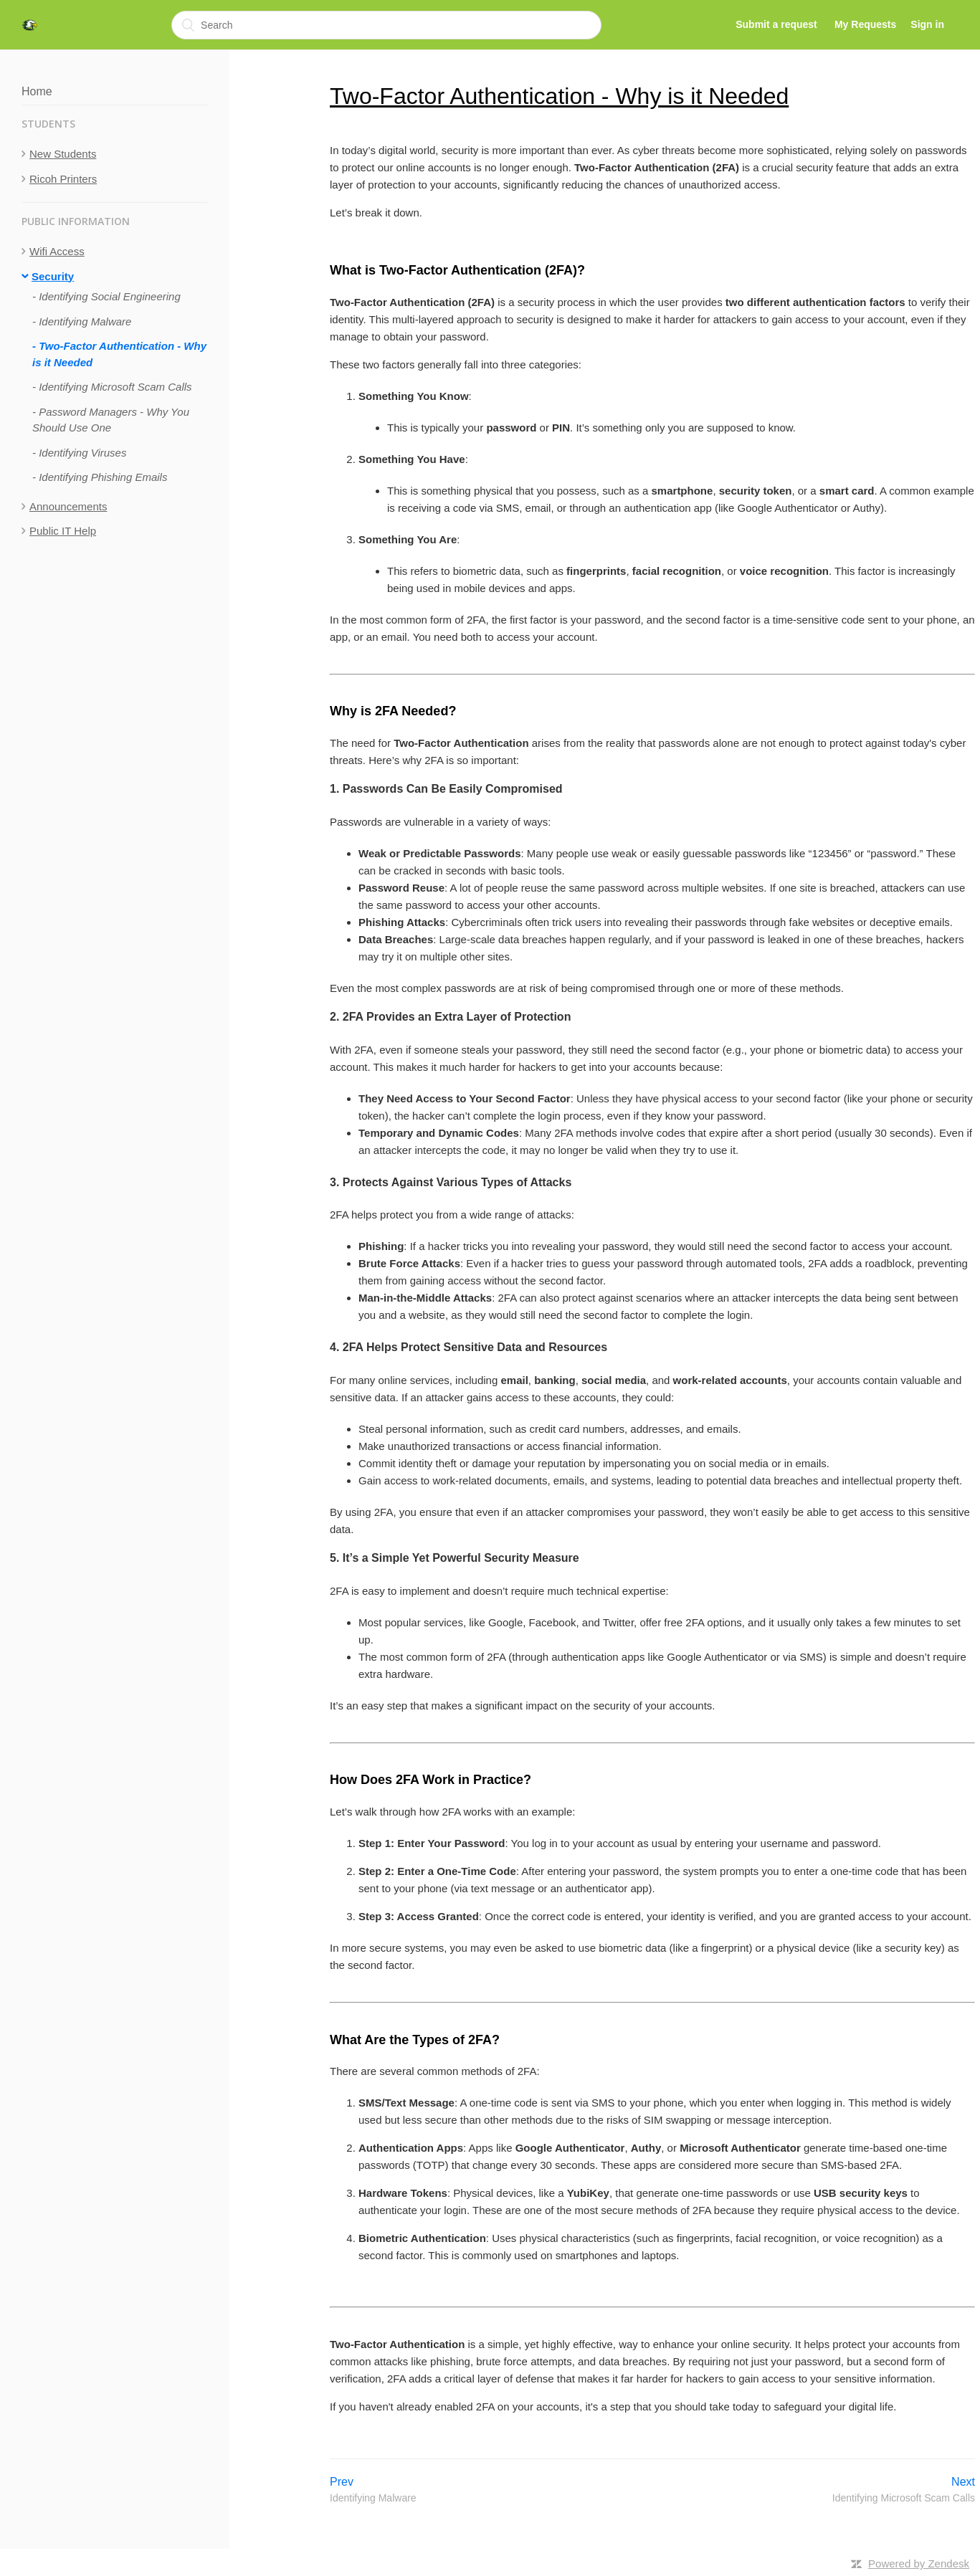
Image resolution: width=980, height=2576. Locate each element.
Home (37, 91)
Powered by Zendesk (918, 2563)
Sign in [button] (927, 24)
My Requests (865, 24)
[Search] (386, 25)
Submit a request (776, 24)
